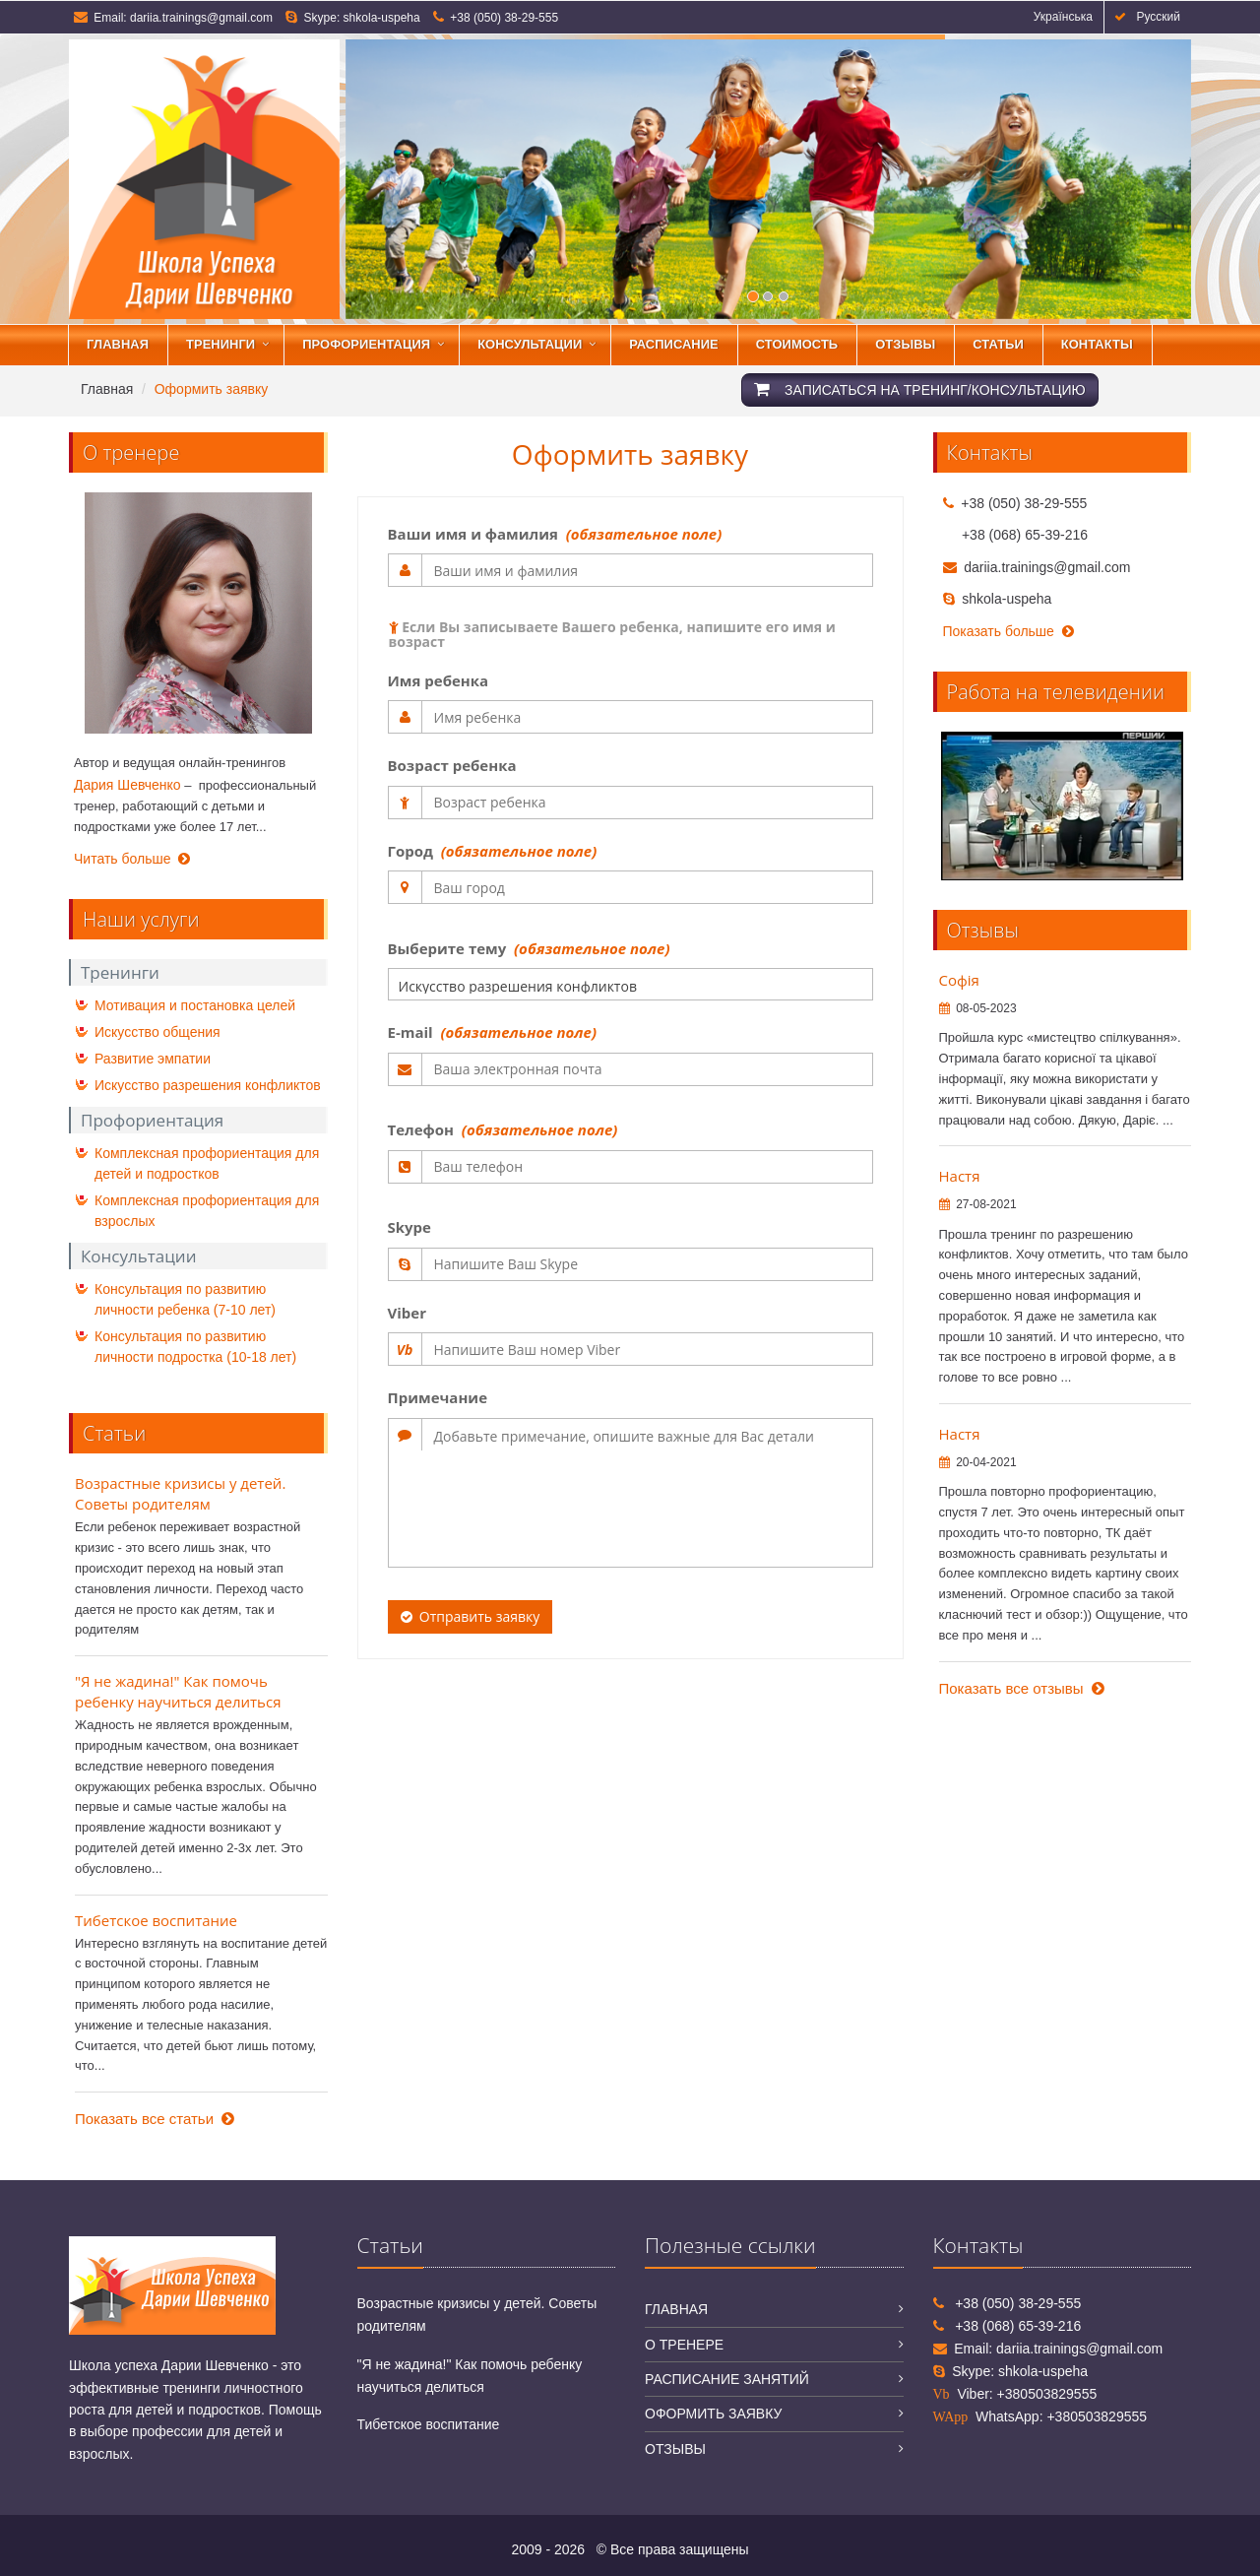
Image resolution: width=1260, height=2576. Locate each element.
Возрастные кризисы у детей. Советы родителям (180, 1493)
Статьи (998, 344)
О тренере (684, 2344)
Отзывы (905, 344)
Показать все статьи (154, 2118)
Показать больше (1008, 631)
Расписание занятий (727, 2379)
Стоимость (797, 344)
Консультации (529, 344)
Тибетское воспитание (156, 1920)
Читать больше (132, 859)
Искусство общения (157, 1032)
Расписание (674, 344)
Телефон (503, 1129)
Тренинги (220, 344)
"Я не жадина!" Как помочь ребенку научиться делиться (178, 1691)
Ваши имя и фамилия (555, 534)
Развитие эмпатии (152, 1058)
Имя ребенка (438, 680)
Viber (407, 1312)
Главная (118, 344)
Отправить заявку (470, 1616)
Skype (409, 1227)
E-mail (492, 1032)
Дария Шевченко (127, 785)
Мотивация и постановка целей (194, 1005)
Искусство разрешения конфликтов (207, 1085)
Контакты (1097, 344)
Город (493, 851)
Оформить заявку (713, 2413)
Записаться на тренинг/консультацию (920, 389)
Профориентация (366, 344)
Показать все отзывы (1021, 1688)
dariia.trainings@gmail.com (201, 18)
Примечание (438, 1397)
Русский (1147, 17)
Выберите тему (529, 948)
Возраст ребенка (452, 765)
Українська (1060, 17)
